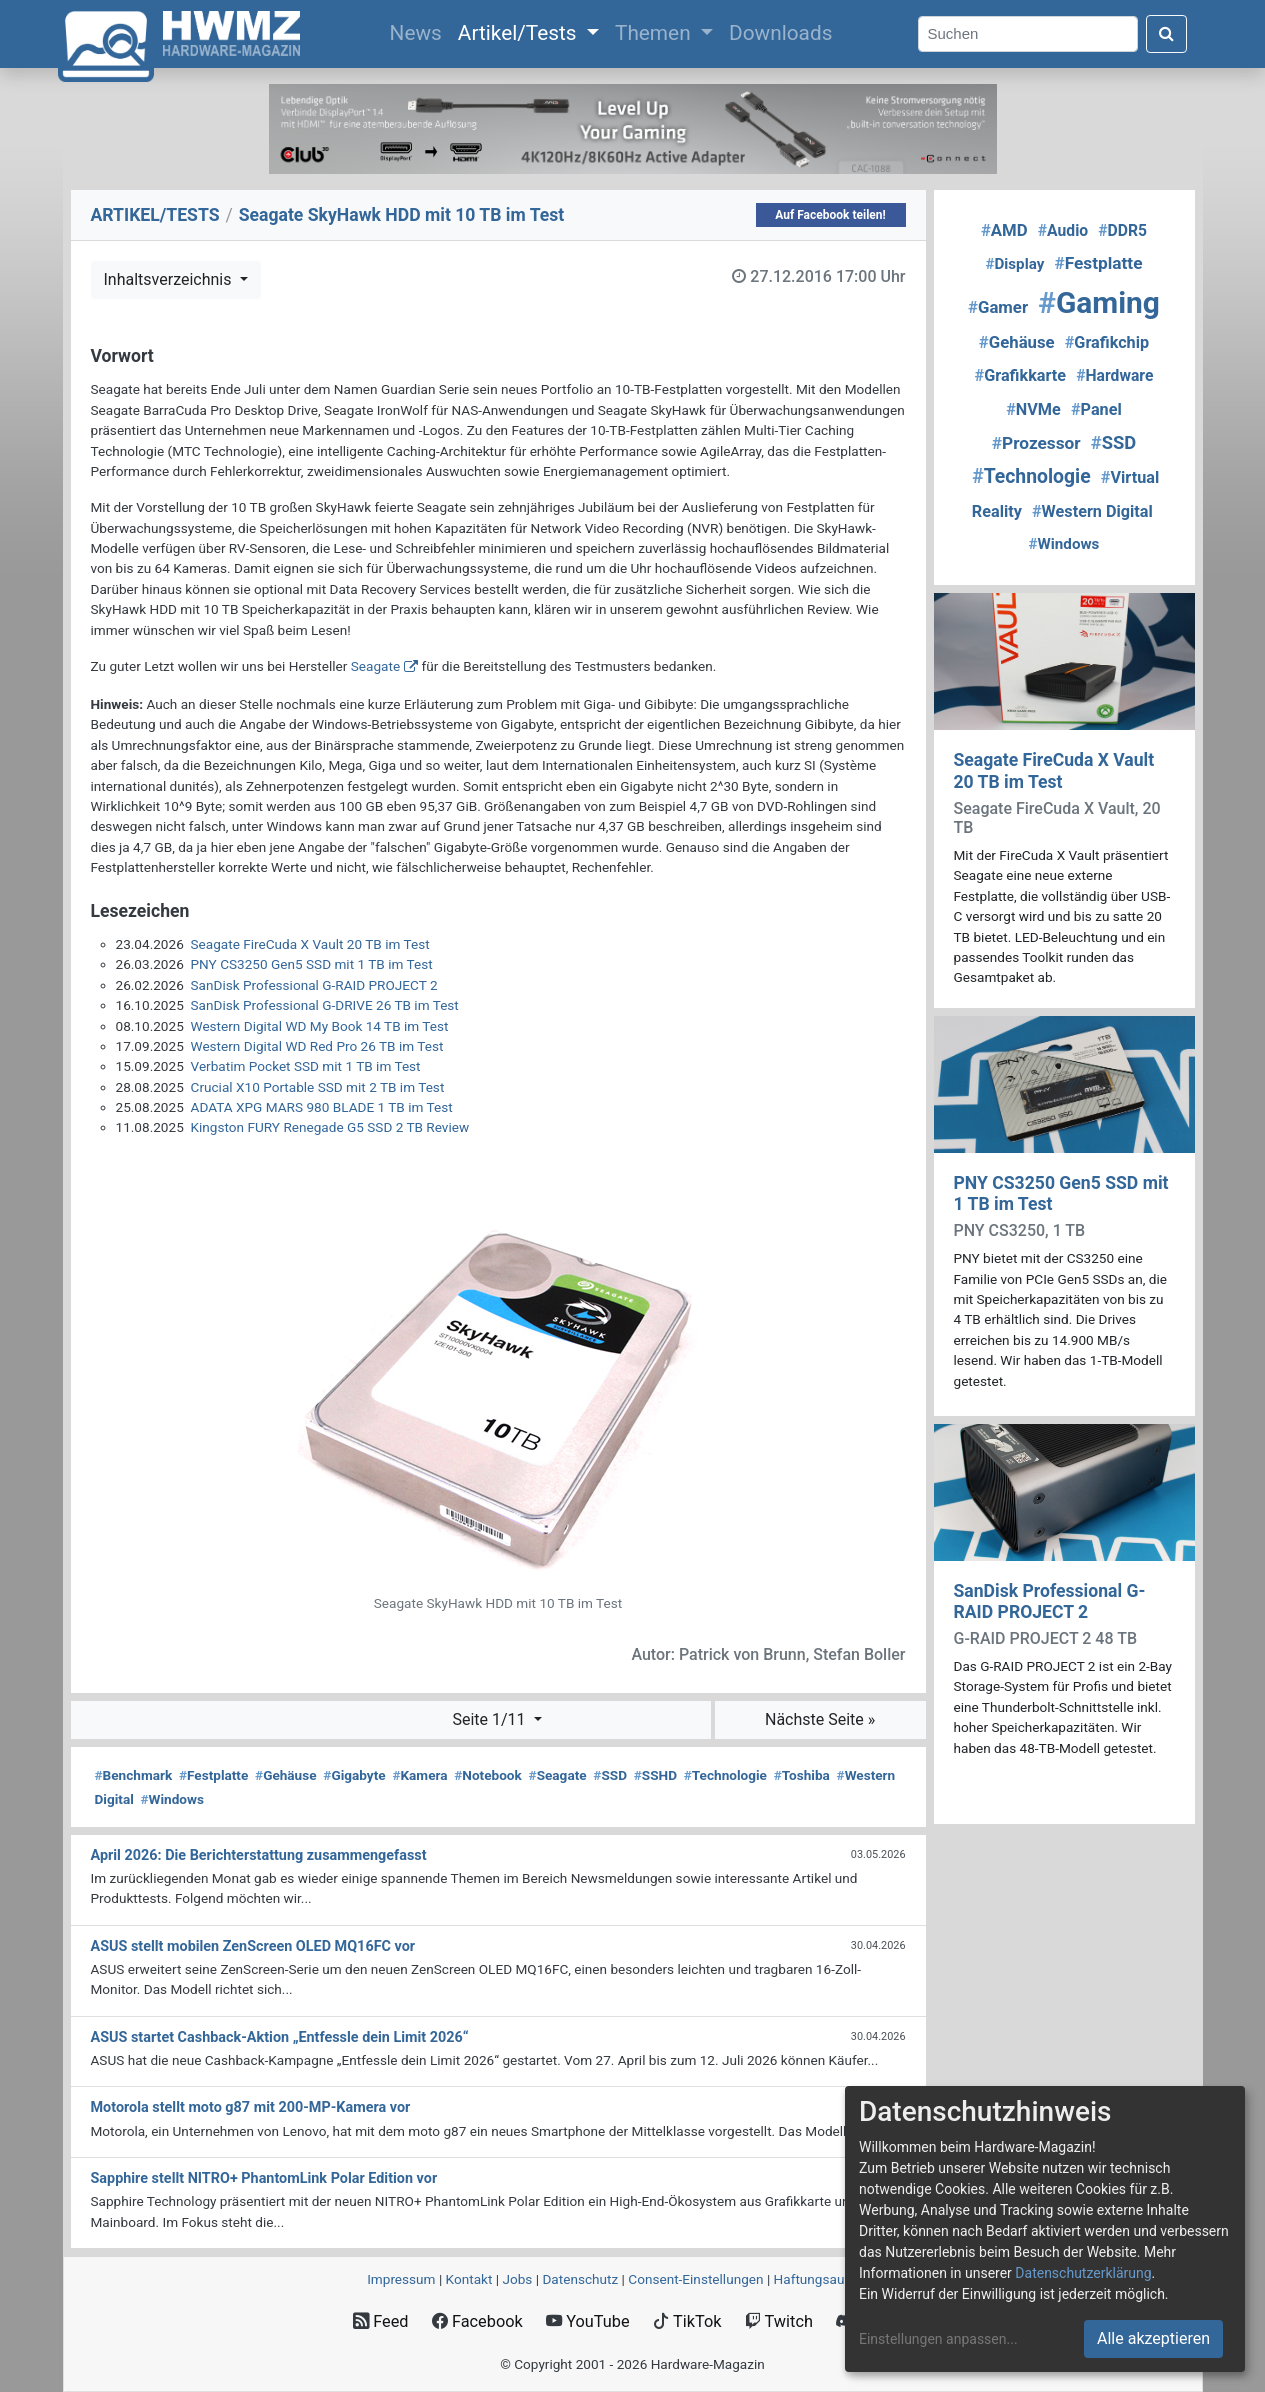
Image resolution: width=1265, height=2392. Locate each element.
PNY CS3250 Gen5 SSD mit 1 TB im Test (312, 964)
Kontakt (469, 2279)
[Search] (1028, 34)
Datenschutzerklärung (1083, 2273)
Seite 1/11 (490, 1719)
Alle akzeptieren (1153, 2338)
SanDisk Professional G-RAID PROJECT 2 (314, 985)
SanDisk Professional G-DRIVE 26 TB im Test (325, 1005)
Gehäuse (286, 1775)
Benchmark (134, 1775)
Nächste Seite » (820, 1719)
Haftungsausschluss (836, 2279)
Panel (1096, 409)
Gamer (998, 307)
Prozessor (1036, 443)
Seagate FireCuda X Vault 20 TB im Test (310, 944)
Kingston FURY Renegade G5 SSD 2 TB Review (330, 1127)
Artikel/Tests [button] (520, 33)
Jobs (517, 2279)
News (420, 31)
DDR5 (1122, 230)
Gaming (1099, 302)
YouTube (587, 2321)
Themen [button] (655, 33)
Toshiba (802, 1775)
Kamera (419, 1775)
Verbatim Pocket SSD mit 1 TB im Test (306, 1066)
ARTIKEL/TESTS (155, 215)
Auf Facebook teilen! (830, 215)
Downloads (780, 33)
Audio (1063, 230)
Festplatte (213, 1775)
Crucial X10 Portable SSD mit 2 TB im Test (318, 1087)
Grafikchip (1107, 342)
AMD (1004, 230)
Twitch (779, 2321)
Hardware (1114, 375)
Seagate (375, 666)
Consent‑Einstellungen (695, 2279)
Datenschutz (580, 2279)
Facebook (477, 2321)
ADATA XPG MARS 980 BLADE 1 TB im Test (322, 1107)
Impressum (401, 2279)
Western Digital (1092, 511)
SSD (610, 1775)
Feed (380, 2321)
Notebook (488, 1775)
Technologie (725, 1775)
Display (1014, 264)
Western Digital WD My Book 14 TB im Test (320, 1026)
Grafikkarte (1021, 375)
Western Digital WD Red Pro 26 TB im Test (317, 1046)
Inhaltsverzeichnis (170, 279)
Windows (172, 1799)
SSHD (655, 1775)
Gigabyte (354, 1775)
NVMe (1033, 409)
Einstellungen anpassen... (938, 2339)
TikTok (687, 2321)
